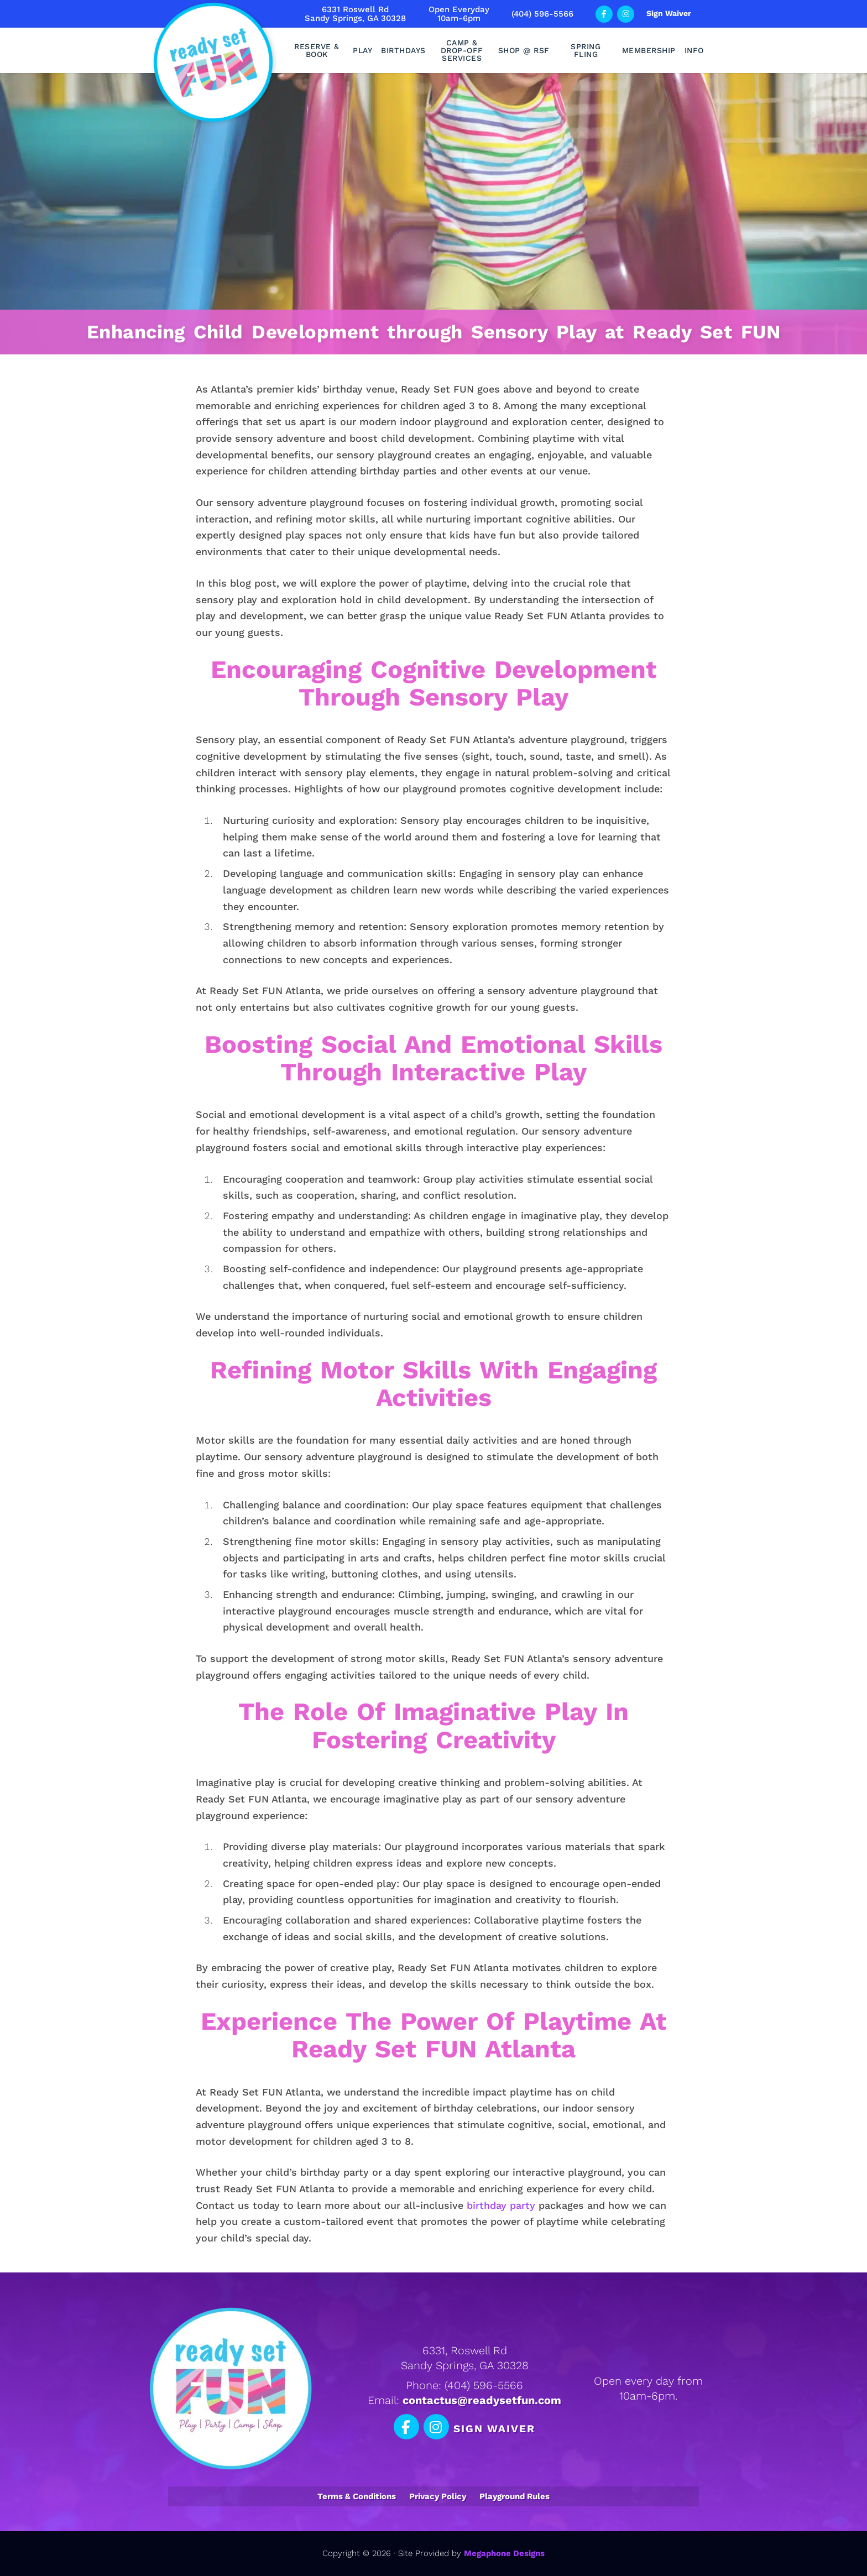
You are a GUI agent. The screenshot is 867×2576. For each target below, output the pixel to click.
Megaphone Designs (504, 2553)
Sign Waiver (668, 13)
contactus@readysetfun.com (482, 2400)
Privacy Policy (437, 2496)
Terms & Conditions (356, 2496)
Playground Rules (514, 2496)
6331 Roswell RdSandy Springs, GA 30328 (355, 14)
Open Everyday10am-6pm (459, 14)
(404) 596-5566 (542, 13)
